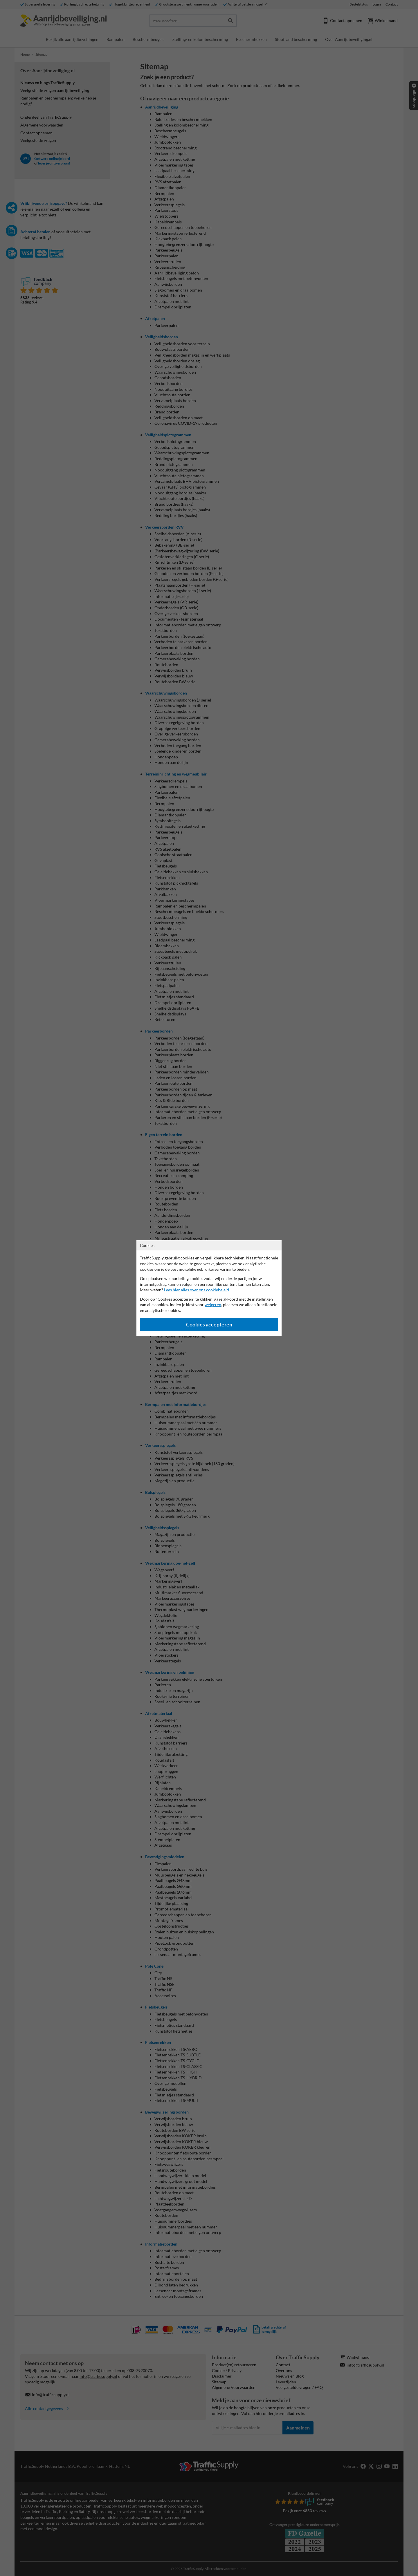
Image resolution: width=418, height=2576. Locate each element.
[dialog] (209, 1288)
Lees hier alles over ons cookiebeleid (196, 1289)
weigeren (213, 1304)
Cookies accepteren (209, 1325)
